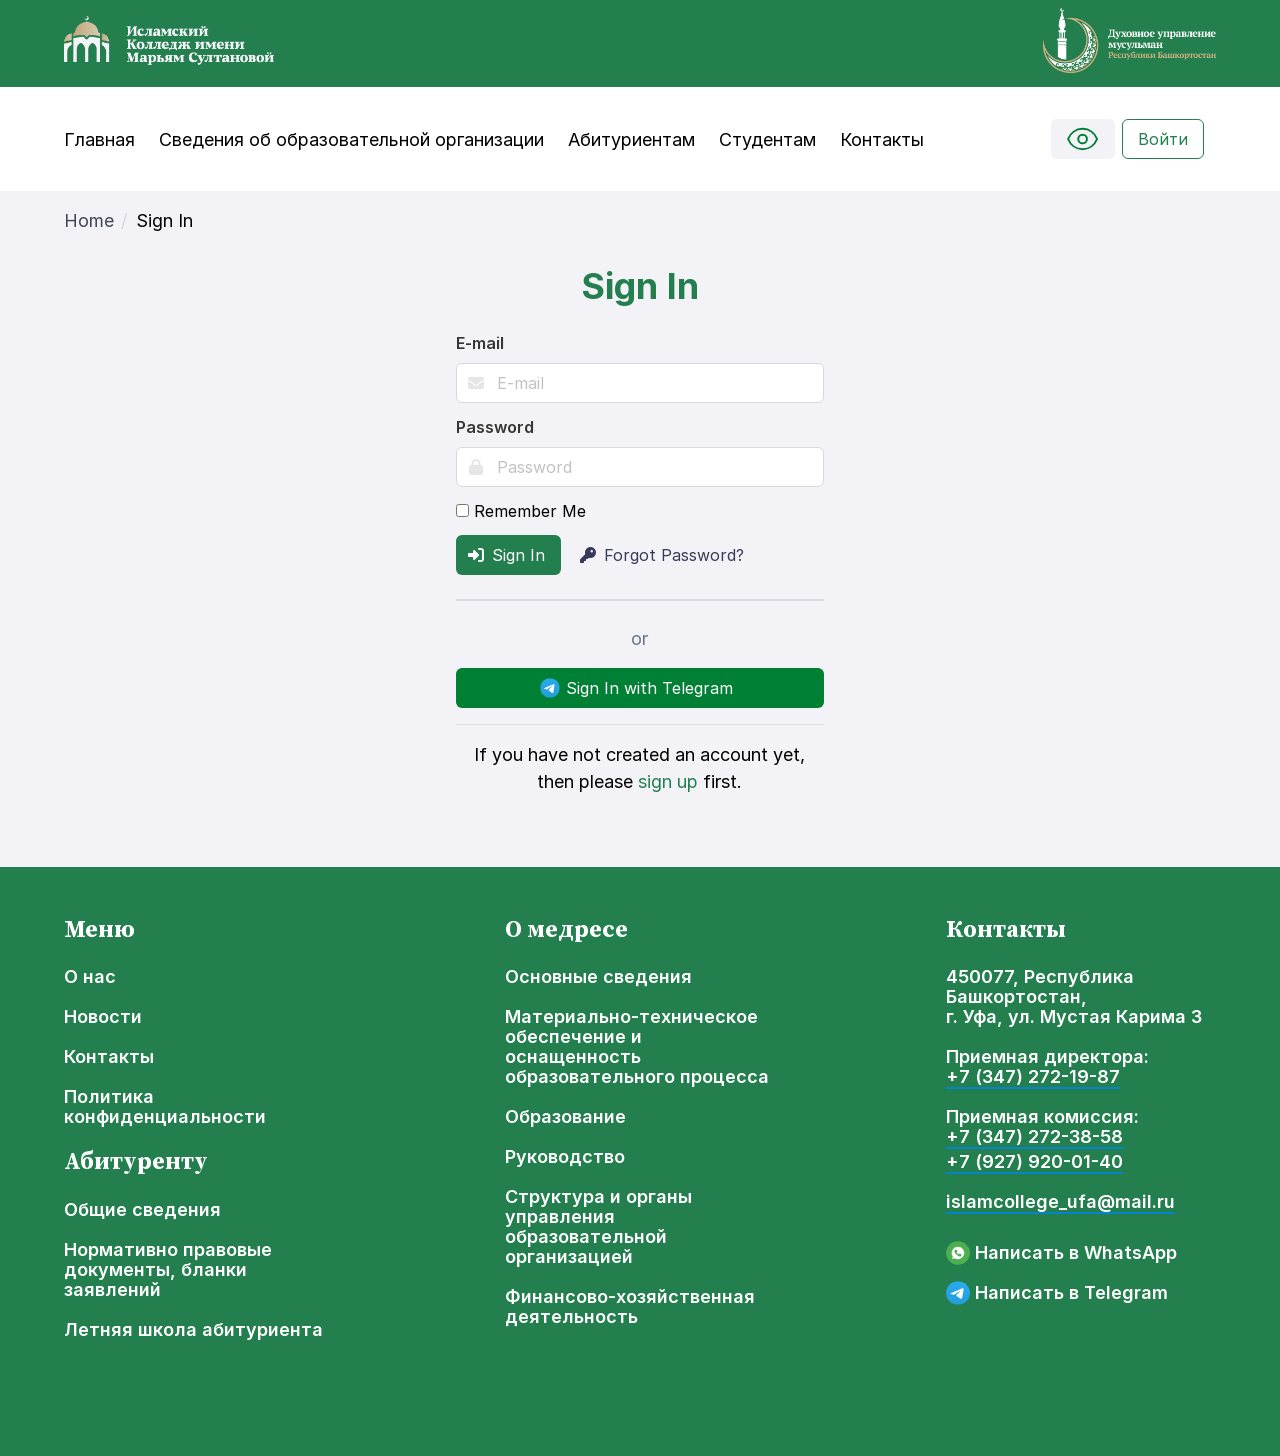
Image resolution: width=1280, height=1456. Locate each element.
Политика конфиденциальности (165, 1107)
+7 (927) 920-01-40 (1034, 1162)
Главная (99, 139)
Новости (103, 1017)
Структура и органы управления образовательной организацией (598, 1227)
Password (495, 427)
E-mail (480, 343)
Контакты (882, 139)
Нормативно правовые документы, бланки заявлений (168, 1270)
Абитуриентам (631, 139)
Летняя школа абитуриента (193, 1330)
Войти (1163, 139)
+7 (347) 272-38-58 (1034, 1137)
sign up (668, 781)
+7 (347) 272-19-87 (1033, 1077)
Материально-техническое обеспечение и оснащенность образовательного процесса (637, 1047)
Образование (565, 1117)
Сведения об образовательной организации (351, 139)
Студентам (767, 139)
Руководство (565, 1157)
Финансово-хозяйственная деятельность (630, 1307)
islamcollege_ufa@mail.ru (1060, 1202)
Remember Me (521, 511)
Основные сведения (598, 977)
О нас (90, 977)
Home (89, 220)
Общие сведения (142, 1210)
